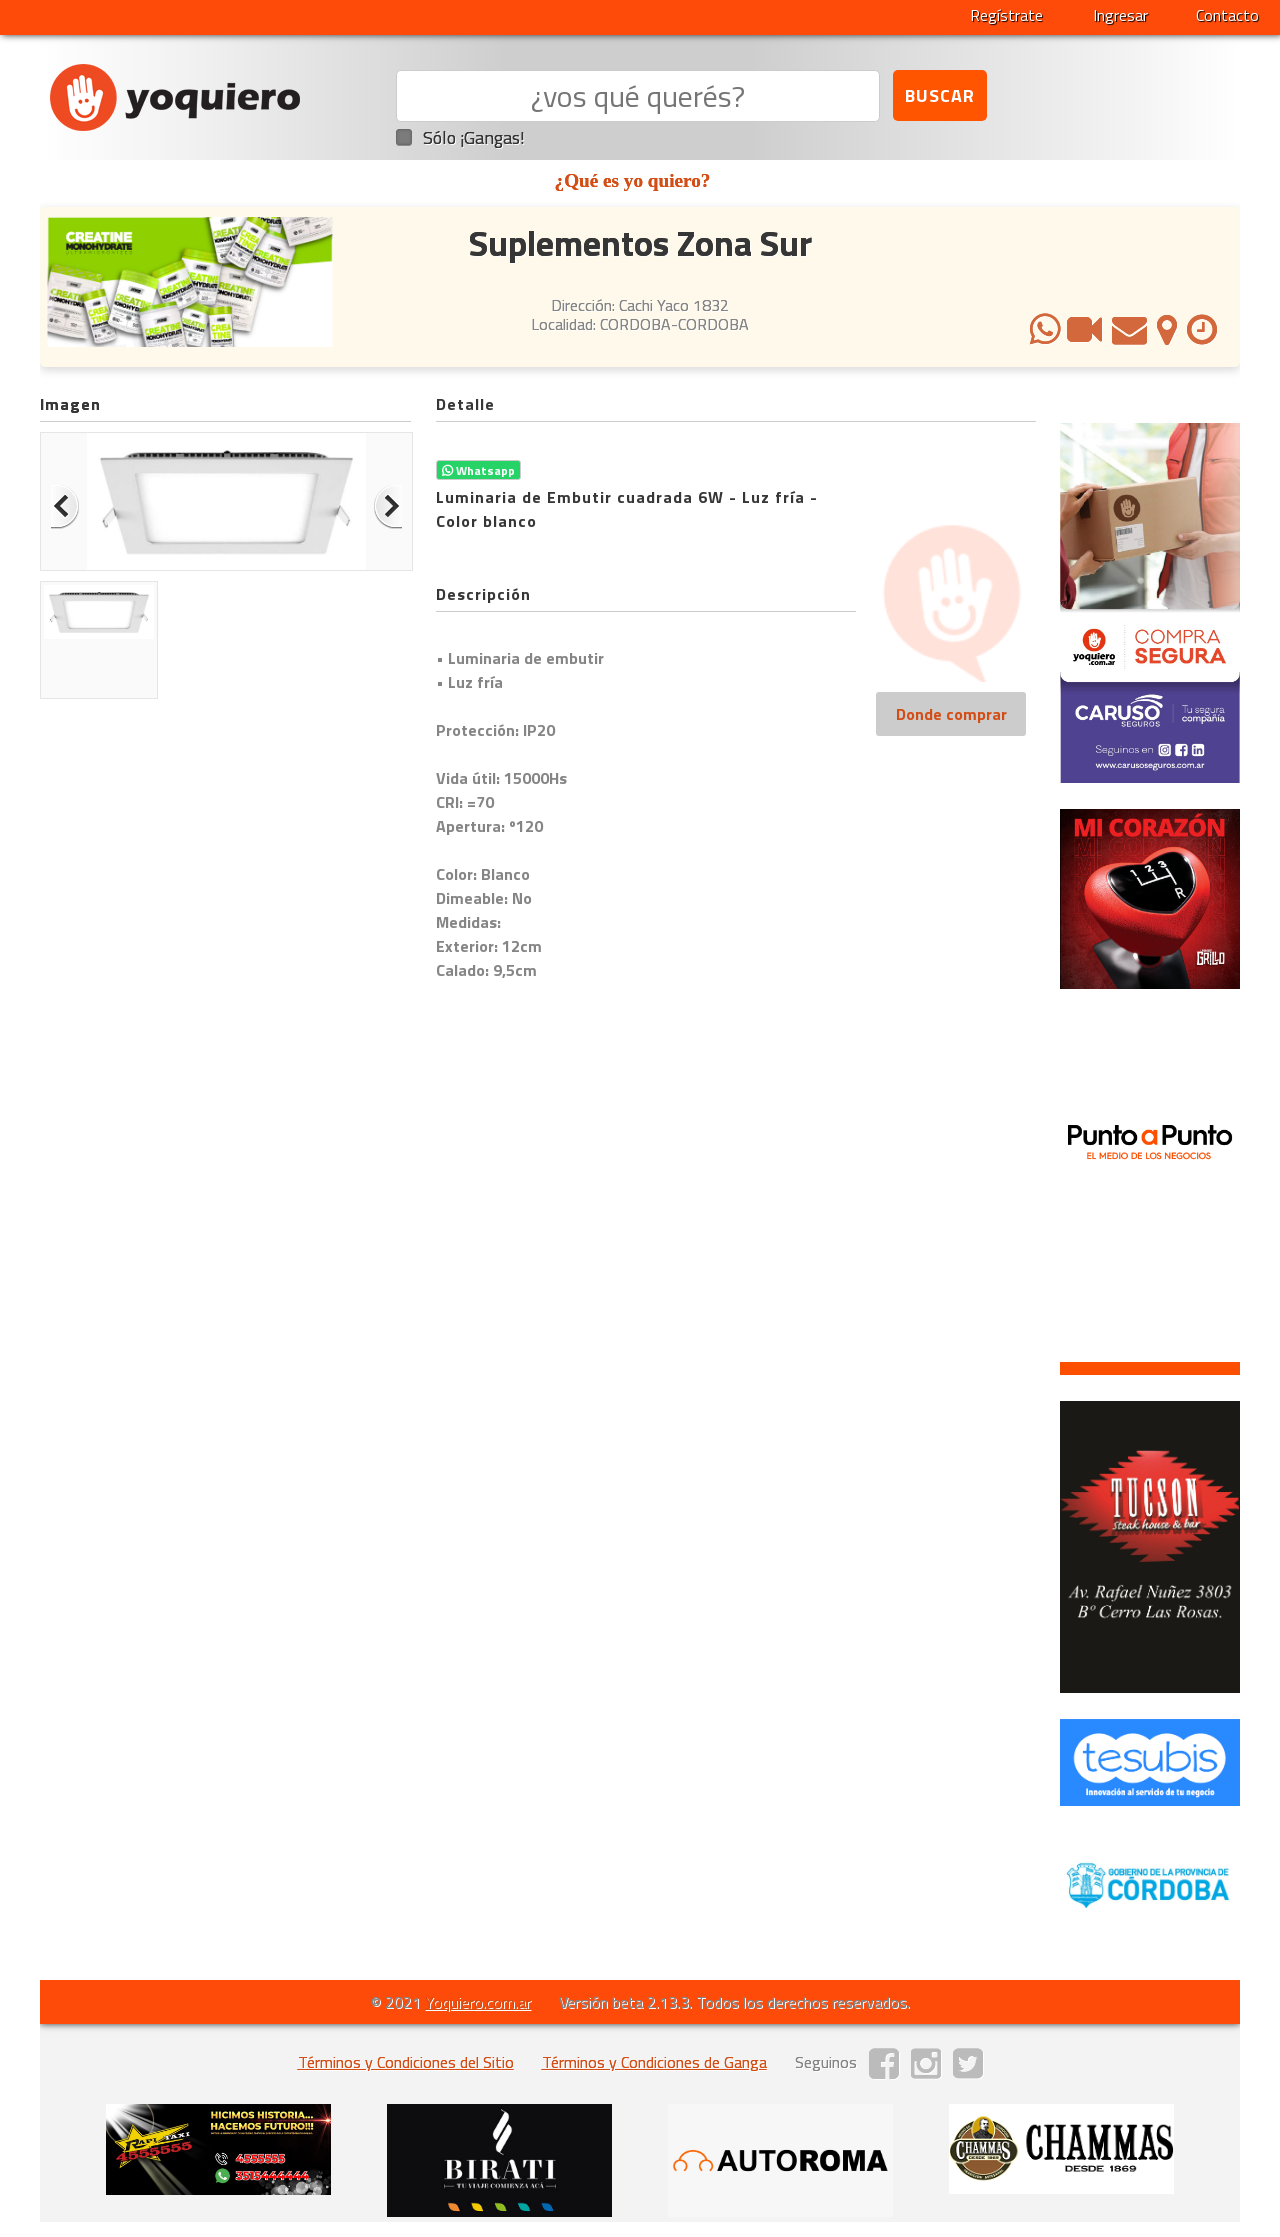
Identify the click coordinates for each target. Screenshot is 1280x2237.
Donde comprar (951, 714)
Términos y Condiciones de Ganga (654, 2062)
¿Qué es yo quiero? (633, 180)
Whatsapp (478, 470)
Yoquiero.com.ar (478, 2002)
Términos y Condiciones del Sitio (406, 2062)
